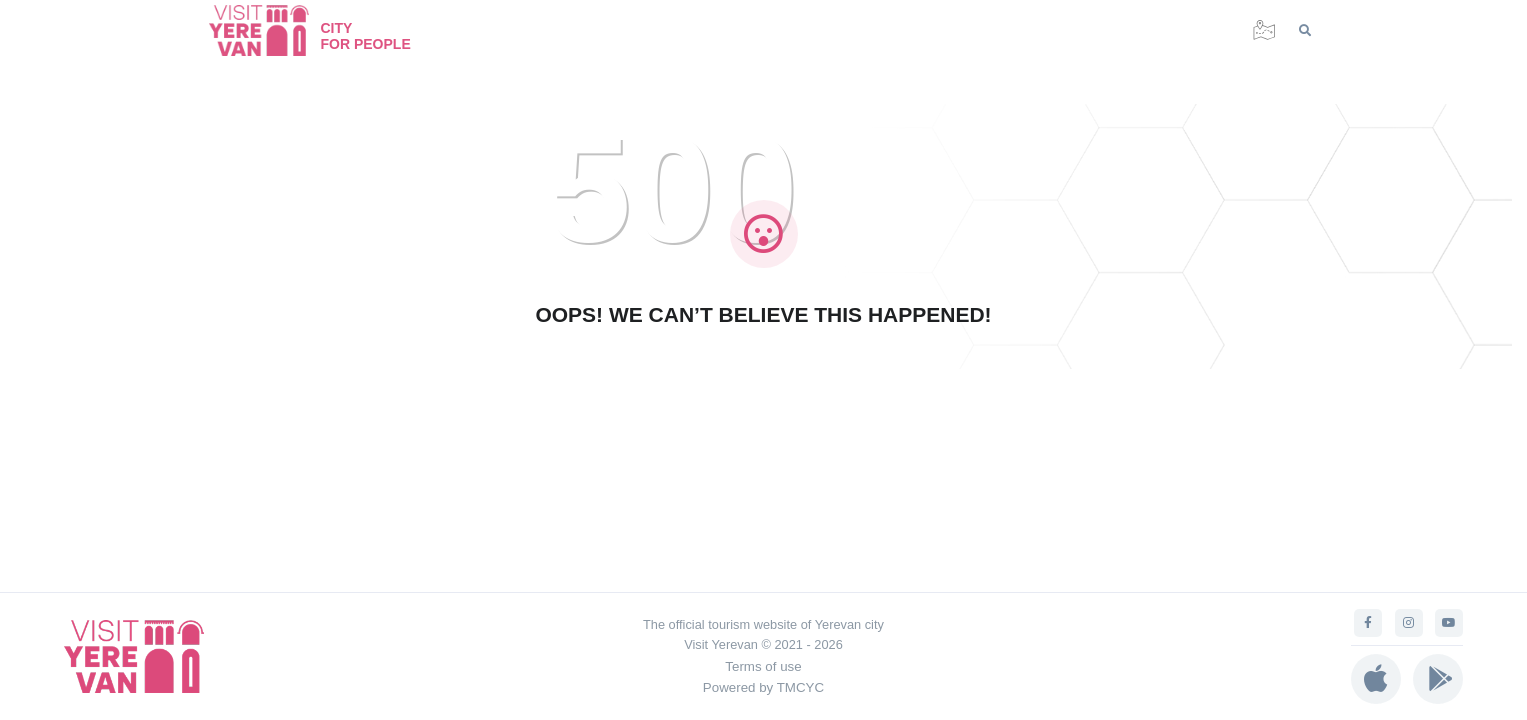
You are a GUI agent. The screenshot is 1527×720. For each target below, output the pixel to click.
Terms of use (763, 666)
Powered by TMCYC (763, 687)
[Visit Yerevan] (269, 30)
